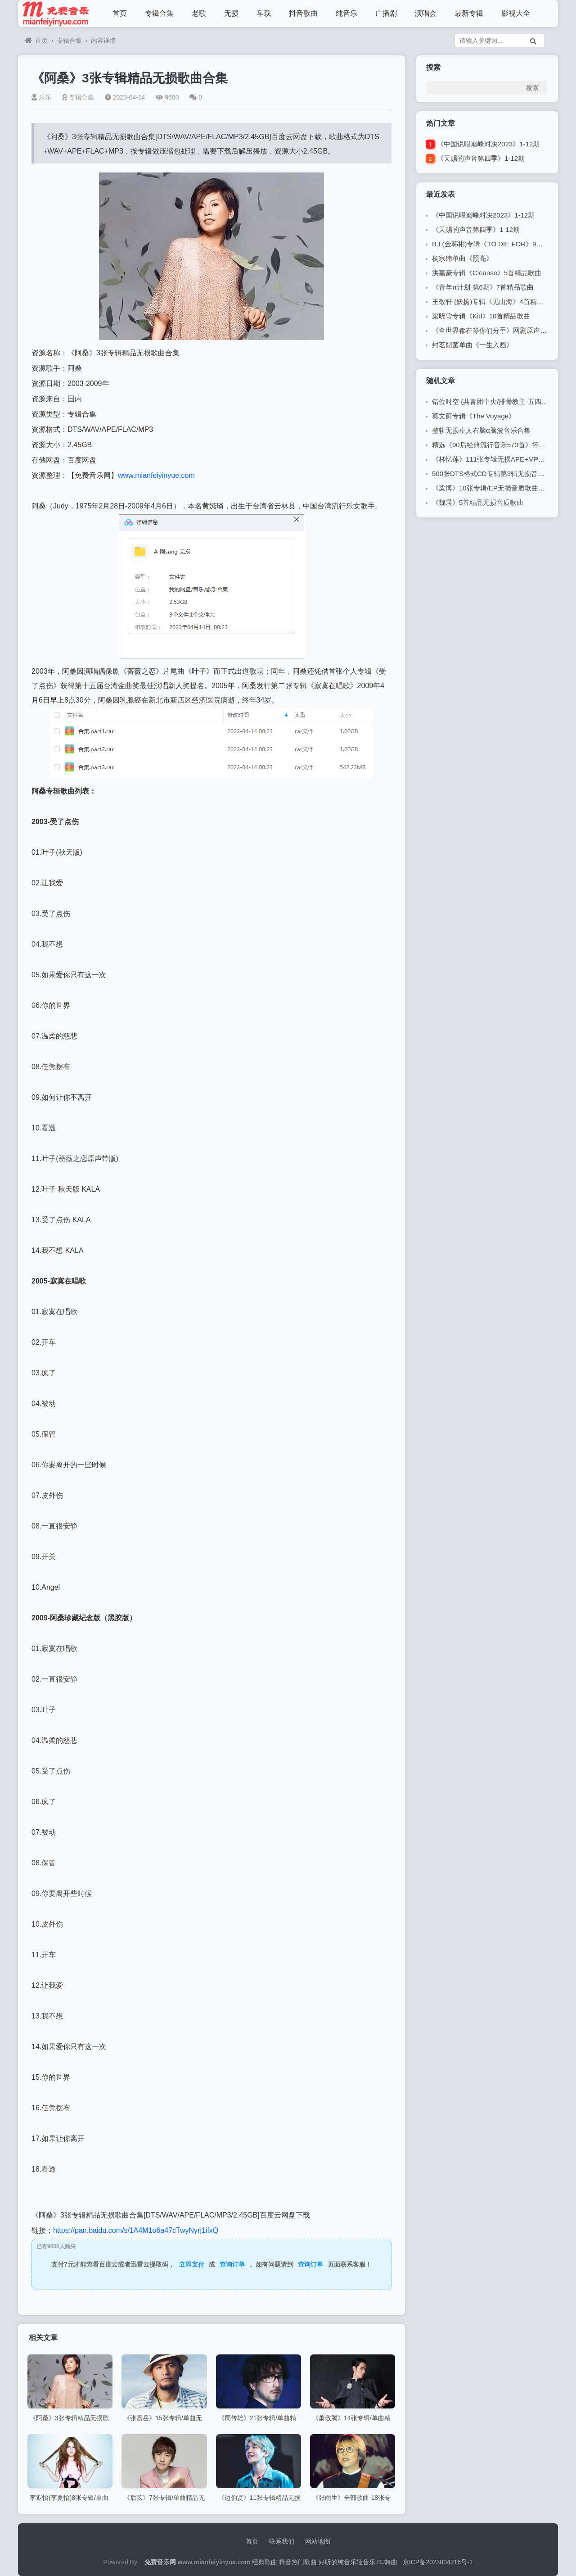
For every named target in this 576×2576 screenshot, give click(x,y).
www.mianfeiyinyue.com (156, 475)
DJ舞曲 (387, 2562)
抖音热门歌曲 (298, 2562)
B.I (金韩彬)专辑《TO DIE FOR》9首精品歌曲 (501, 244)
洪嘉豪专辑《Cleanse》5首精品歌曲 (486, 273)
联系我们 (281, 2541)
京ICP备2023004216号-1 (438, 2562)
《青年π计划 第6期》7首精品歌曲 (483, 287)
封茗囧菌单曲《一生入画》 (472, 345)
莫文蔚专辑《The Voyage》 (473, 416)
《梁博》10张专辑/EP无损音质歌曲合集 (492, 488)
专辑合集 (159, 13)
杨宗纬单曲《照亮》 (462, 258)
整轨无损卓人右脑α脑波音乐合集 (481, 430)
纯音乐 (346, 13)
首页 (119, 13)
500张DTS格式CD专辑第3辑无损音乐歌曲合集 (502, 473)
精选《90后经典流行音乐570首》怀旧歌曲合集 (502, 445)
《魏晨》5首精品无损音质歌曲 (477, 502)
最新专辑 (468, 13)
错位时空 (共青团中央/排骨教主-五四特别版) (498, 401)
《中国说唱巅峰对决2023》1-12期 (488, 144)
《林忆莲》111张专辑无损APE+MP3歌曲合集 (500, 459)
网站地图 (317, 2541)
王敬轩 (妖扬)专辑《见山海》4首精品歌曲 (494, 301)
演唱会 (425, 13)
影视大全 (515, 13)
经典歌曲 (264, 2562)
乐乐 (41, 97)
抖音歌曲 (303, 13)
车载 (263, 13)
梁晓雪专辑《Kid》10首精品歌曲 (481, 316)
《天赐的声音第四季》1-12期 (481, 158)
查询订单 (232, 2264)
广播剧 (386, 13)
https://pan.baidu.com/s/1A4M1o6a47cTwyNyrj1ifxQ (135, 2230)
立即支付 (191, 2264)
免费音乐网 (160, 2562)
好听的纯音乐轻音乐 (347, 2562)
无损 (231, 13)
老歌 (199, 13)
